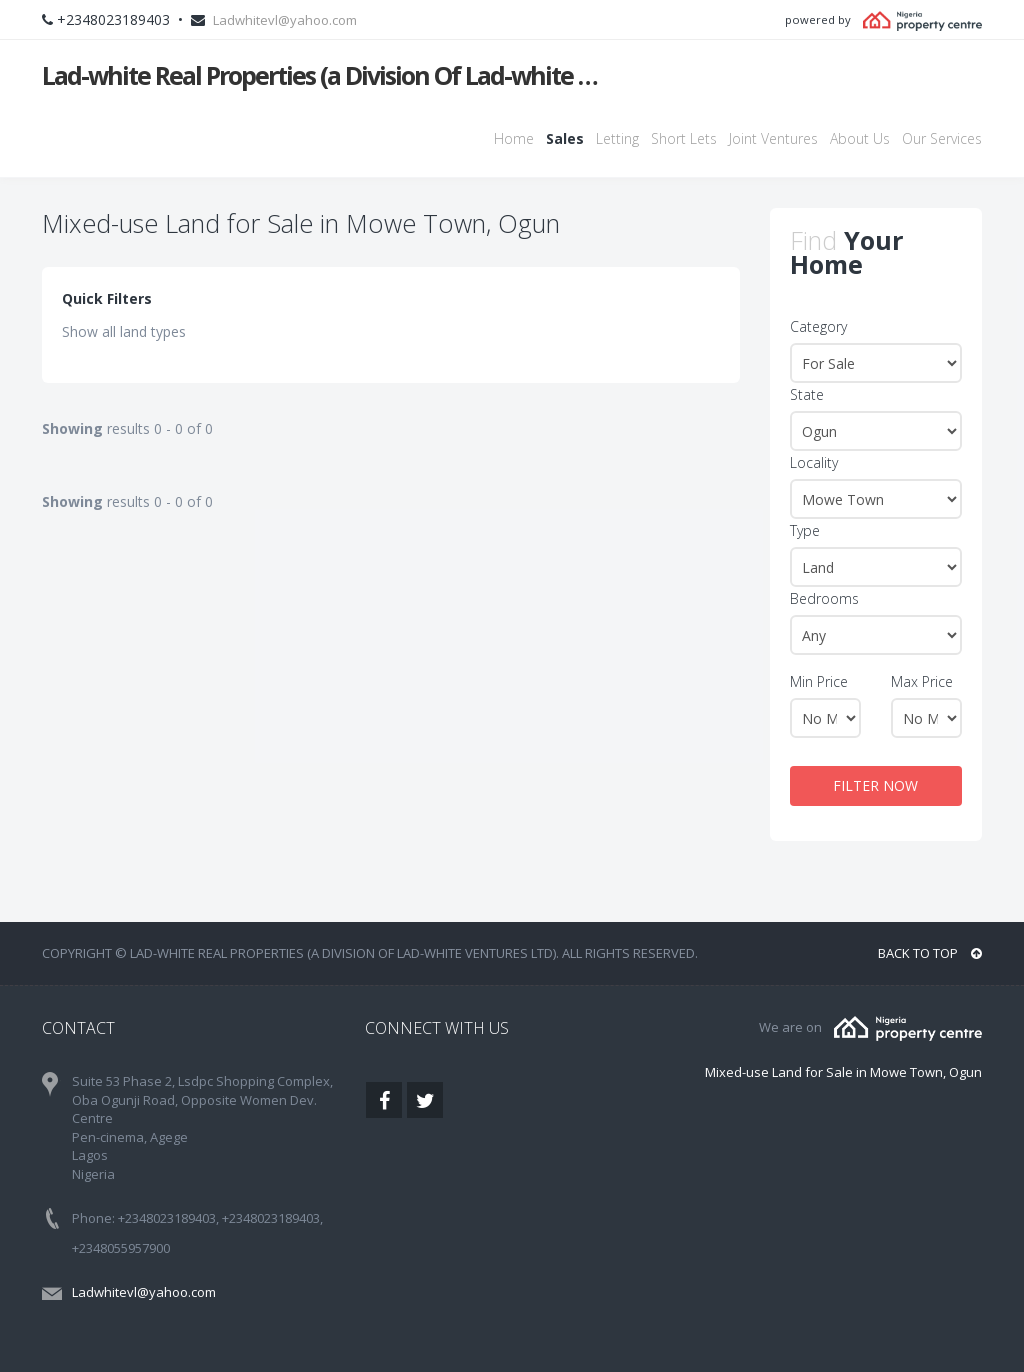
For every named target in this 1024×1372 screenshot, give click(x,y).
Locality (814, 462)
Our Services (942, 138)
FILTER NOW (875, 785)
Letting (617, 138)
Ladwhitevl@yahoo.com (285, 20)
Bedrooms (824, 598)
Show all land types (124, 331)
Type (805, 530)
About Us (860, 138)
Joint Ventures (773, 138)
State (807, 394)
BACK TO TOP (930, 953)
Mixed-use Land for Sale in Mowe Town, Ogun (843, 1072)
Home (514, 138)
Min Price (819, 681)
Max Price (922, 681)
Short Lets (684, 138)
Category (818, 326)
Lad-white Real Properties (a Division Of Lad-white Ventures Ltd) (324, 75)
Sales (565, 138)
